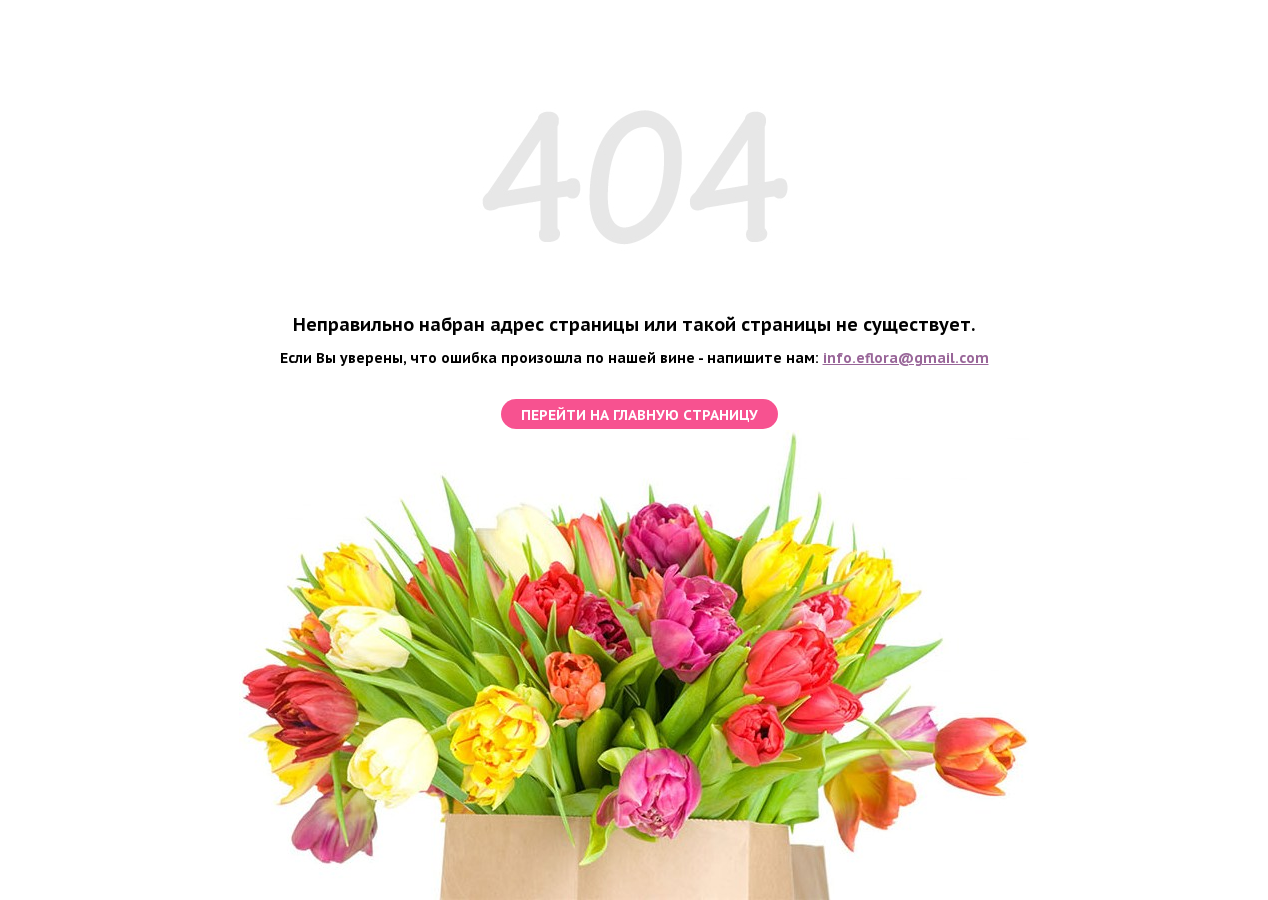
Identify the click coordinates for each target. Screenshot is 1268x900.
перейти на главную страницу (639, 415)
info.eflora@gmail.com (906, 358)
